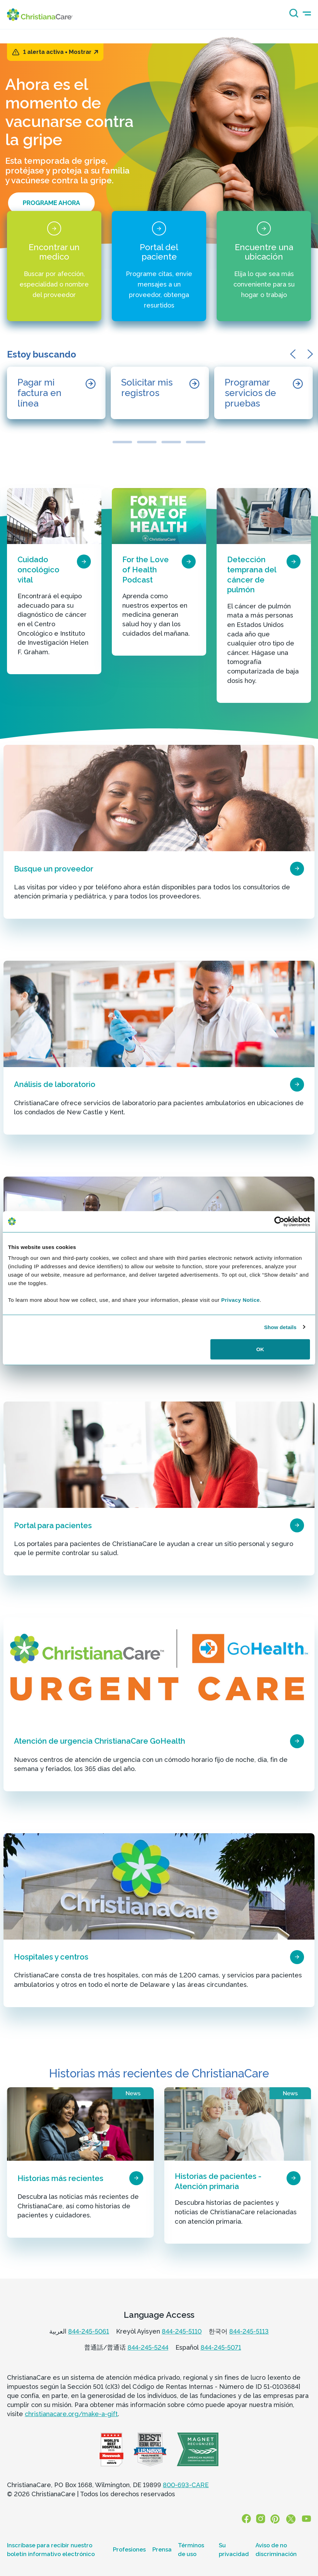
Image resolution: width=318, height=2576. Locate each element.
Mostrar (83, 52)
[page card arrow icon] (84, 561)
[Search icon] (292, 15)
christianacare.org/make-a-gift (71, 2414)
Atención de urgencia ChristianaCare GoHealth (99, 1740)
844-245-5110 (182, 2331)
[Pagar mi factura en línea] (56, 393)
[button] (295, 354)
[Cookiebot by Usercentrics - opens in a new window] (279, 1221)
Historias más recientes (60, 2178)
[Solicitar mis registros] (160, 393)
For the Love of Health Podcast (145, 569)
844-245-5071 (221, 2347)
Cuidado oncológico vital (38, 569)
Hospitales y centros (51, 1956)
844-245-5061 (88, 2331)
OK (260, 1349)
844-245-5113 (249, 2331)
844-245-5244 (148, 2347)
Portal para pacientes (53, 1525)
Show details (280, 1327)
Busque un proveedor (53, 868)
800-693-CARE (186, 2485)
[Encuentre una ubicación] (264, 266)
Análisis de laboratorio (54, 1084)
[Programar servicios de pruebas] (263, 393)
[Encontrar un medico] (54, 266)
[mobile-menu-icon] (307, 13)
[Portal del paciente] (159, 266)
